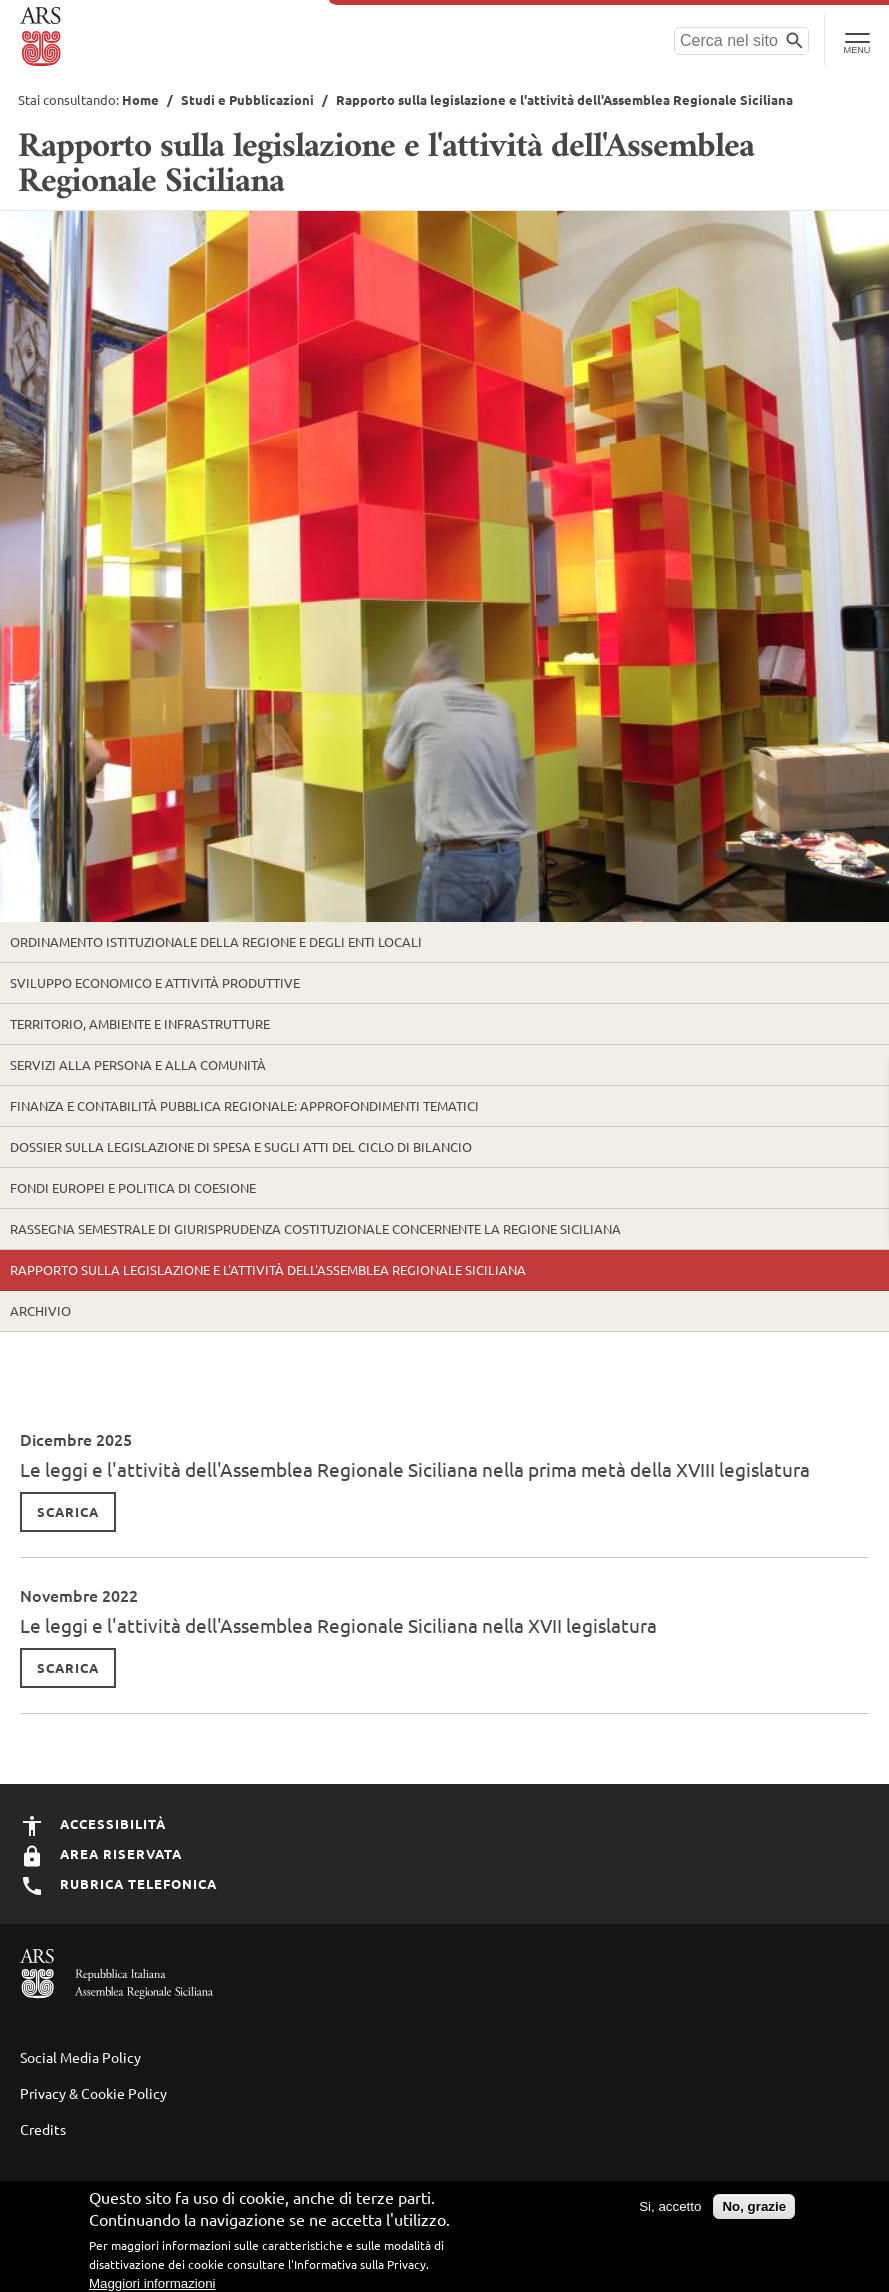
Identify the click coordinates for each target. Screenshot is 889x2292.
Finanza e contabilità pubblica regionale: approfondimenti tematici (244, 1105)
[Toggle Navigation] (856, 40)
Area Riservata (101, 1853)
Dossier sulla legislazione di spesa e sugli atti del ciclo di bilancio (241, 1146)
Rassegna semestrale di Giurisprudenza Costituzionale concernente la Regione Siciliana (315, 1228)
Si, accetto (670, 2211)
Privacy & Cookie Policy (93, 2093)
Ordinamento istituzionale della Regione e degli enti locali (216, 941)
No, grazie (754, 2211)
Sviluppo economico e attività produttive (155, 982)
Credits (43, 2129)
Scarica (68, 1511)
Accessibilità (93, 1823)
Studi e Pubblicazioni (247, 99)
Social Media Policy (80, 2057)
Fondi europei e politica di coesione (133, 1187)
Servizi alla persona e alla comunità (138, 1064)
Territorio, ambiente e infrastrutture (140, 1023)
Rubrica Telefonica (118, 1883)
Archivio (40, 1310)
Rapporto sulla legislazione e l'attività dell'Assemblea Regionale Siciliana (268, 1269)
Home (140, 99)
